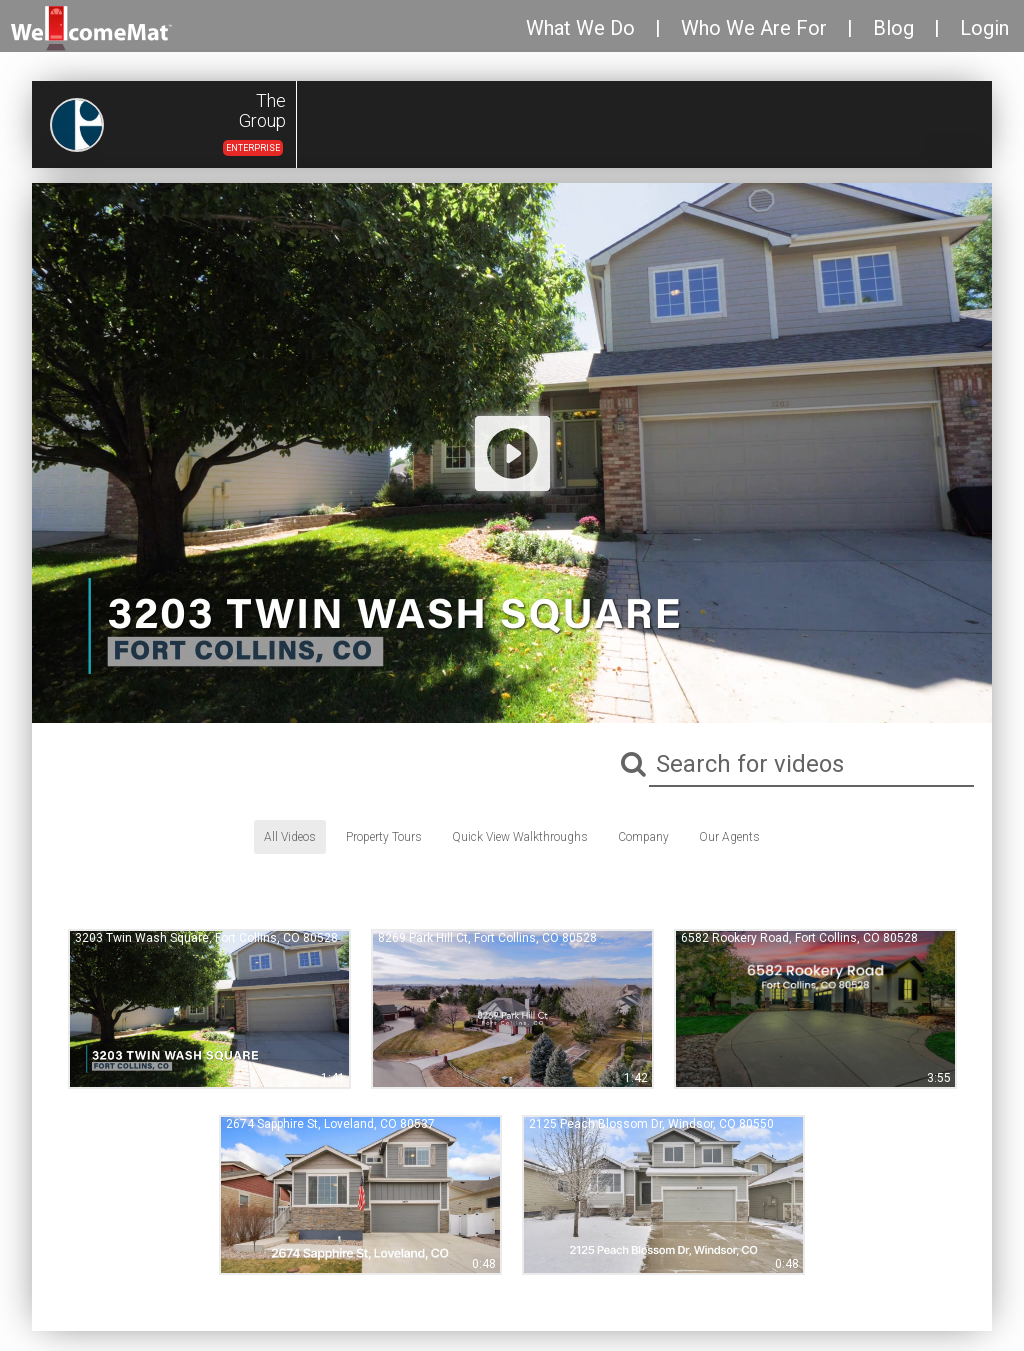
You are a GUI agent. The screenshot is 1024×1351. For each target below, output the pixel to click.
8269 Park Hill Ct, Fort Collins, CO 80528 (487, 938)
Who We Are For (754, 28)
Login (984, 28)
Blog (893, 28)
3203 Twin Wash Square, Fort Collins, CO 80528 (206, 938)
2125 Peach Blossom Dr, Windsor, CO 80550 (651, 1124)
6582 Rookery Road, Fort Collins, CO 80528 (799, 938)
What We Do (580, 28)
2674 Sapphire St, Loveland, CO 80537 (330, 1124)
